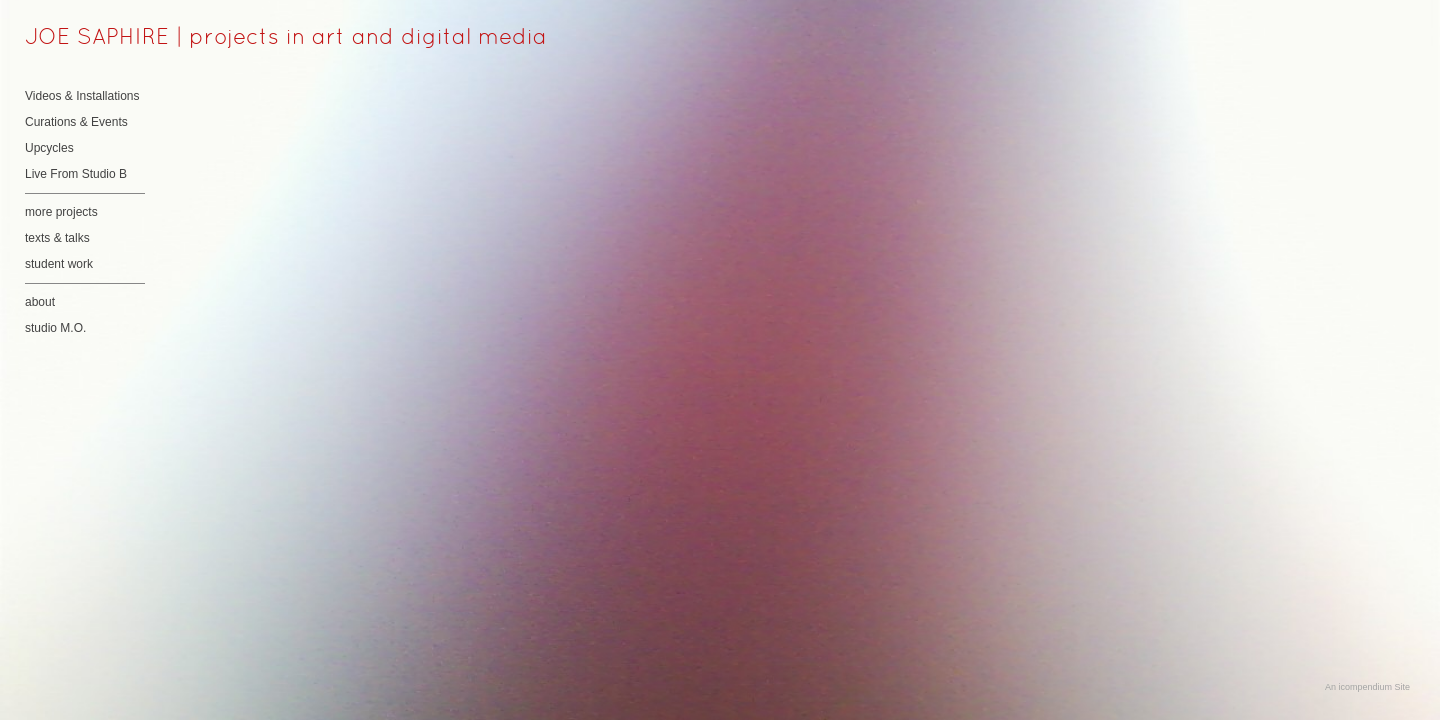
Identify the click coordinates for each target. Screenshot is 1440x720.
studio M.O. (55, 328)
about (40, 302)
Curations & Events (76, 122)
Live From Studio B (76, 174)
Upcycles (49, 148)
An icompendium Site (1367, 687)
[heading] (75, 39)
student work (59, 264)
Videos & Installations (82, 96)
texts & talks (57, 238)
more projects (61, 212)
